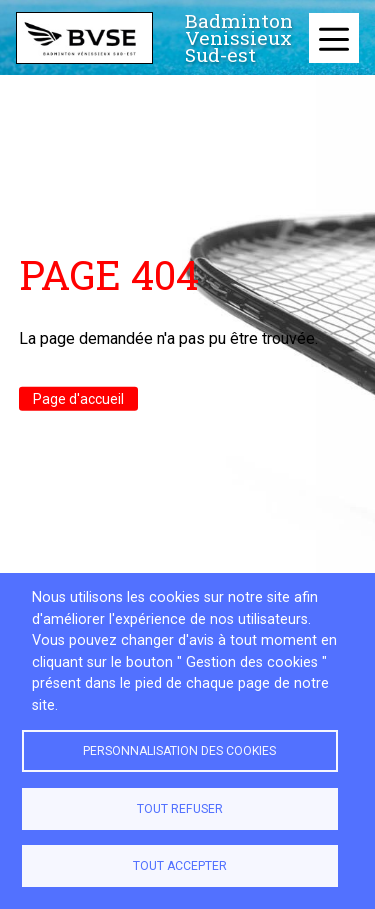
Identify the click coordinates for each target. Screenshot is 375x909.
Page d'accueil (78, 398)
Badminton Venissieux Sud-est (239, 38)
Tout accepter (180, 866)
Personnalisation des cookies (179, 751)
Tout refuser (180, 809)
